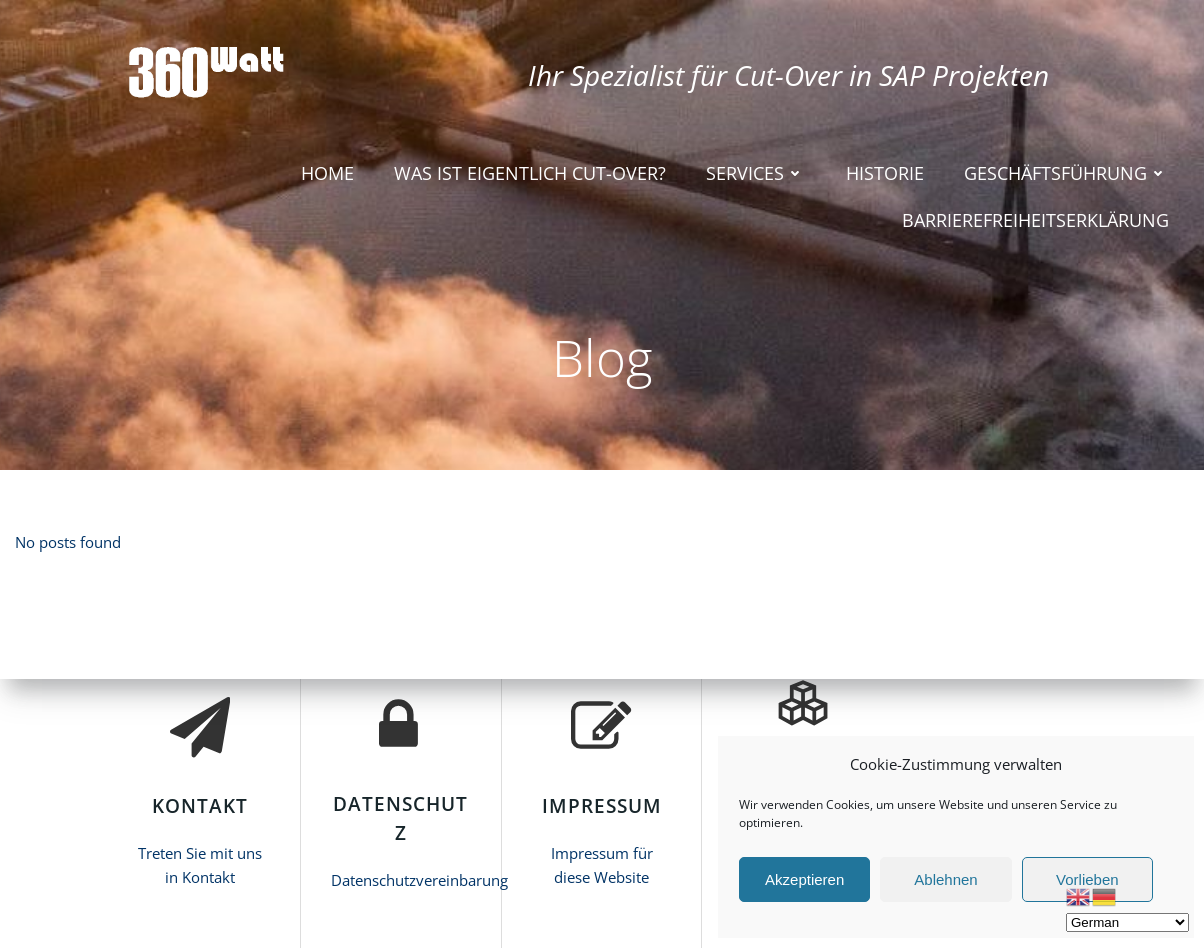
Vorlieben (1087, 879)
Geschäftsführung (1066, 173)
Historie (885, 173)
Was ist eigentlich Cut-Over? (530, 173)
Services (756, 173)
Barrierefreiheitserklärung (1035, 220)
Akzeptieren (804, 879)
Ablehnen (945, 879)
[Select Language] (1127, 922)
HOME (327, 173)
